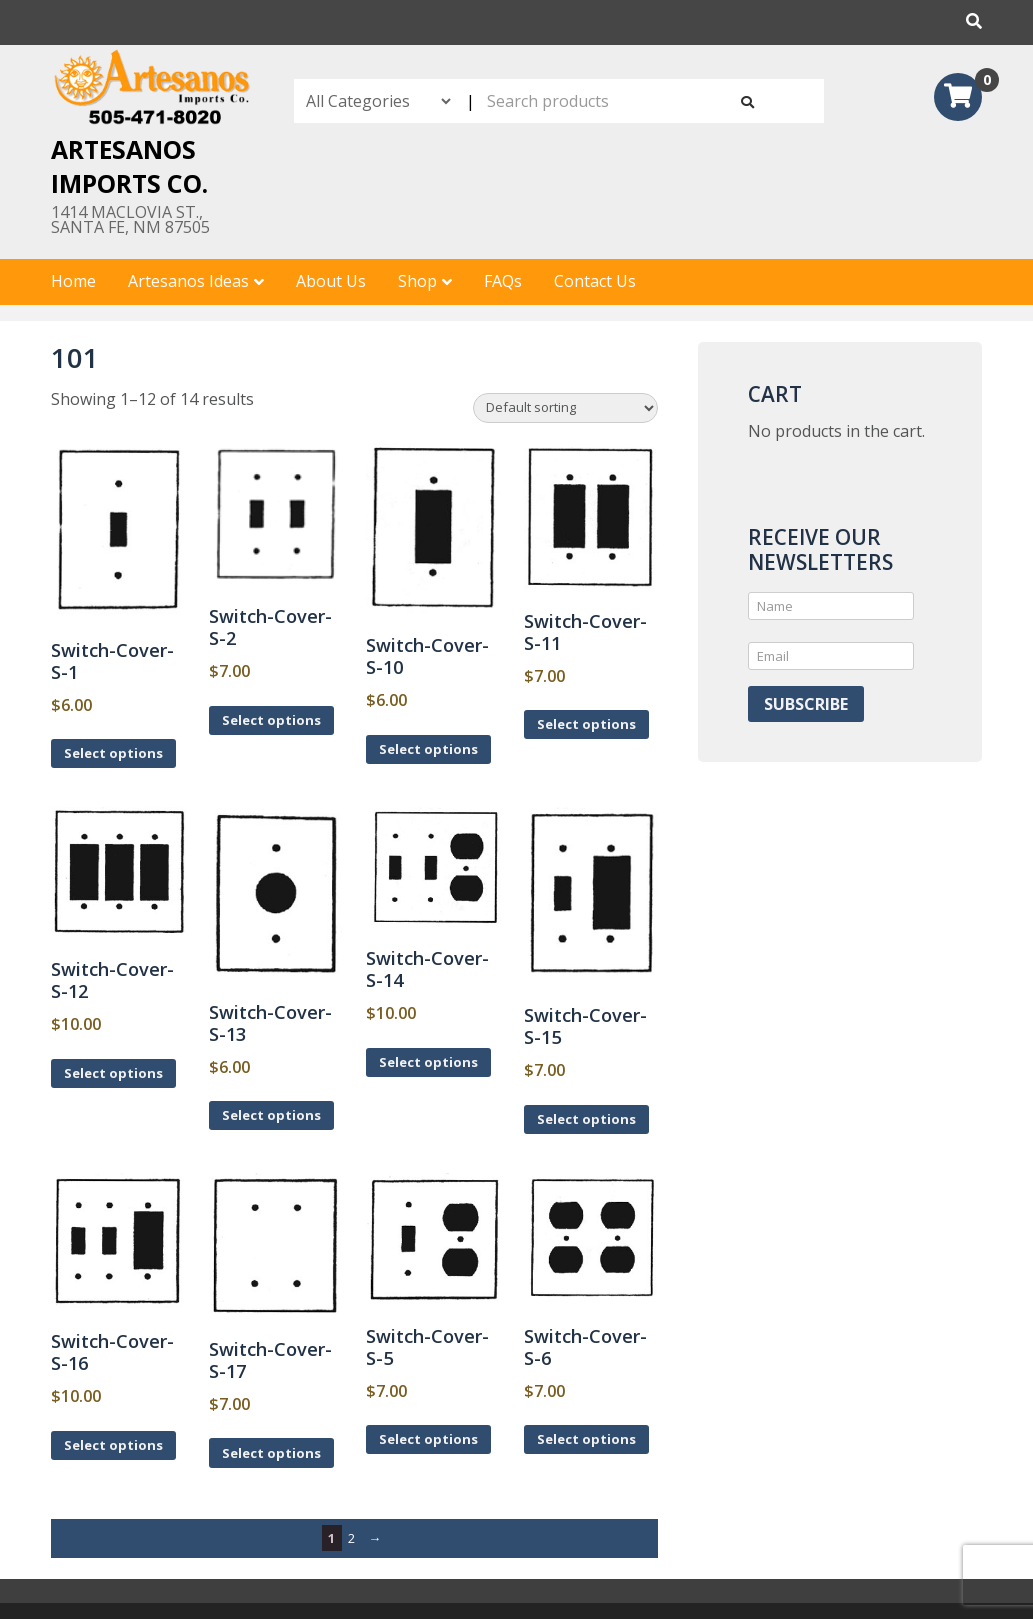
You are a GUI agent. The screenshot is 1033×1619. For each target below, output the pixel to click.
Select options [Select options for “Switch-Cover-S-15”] (586, 1119)
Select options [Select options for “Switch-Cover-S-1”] (113, 753)
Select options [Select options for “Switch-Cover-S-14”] (428, 1062)
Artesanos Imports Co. (129, 166)
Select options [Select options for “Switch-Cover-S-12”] (113, 1073)
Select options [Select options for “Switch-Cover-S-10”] (428, 749)
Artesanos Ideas (188, 281)
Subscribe (806, 704)
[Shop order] (565, 408)
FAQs (503, 281)
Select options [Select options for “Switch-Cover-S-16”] (113, 1445)
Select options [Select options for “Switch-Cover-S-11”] (586, 724)
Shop (417, 281)
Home (73, 281)
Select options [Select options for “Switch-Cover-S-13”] (271, 1115)
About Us (331, 281)
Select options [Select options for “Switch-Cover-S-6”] (586, 1439)
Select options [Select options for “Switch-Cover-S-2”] (271, 720)
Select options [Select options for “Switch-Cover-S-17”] (271, 1453)
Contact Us (595, 281)
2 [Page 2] (351, 1538)
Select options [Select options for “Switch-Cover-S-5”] (428, 1439)
